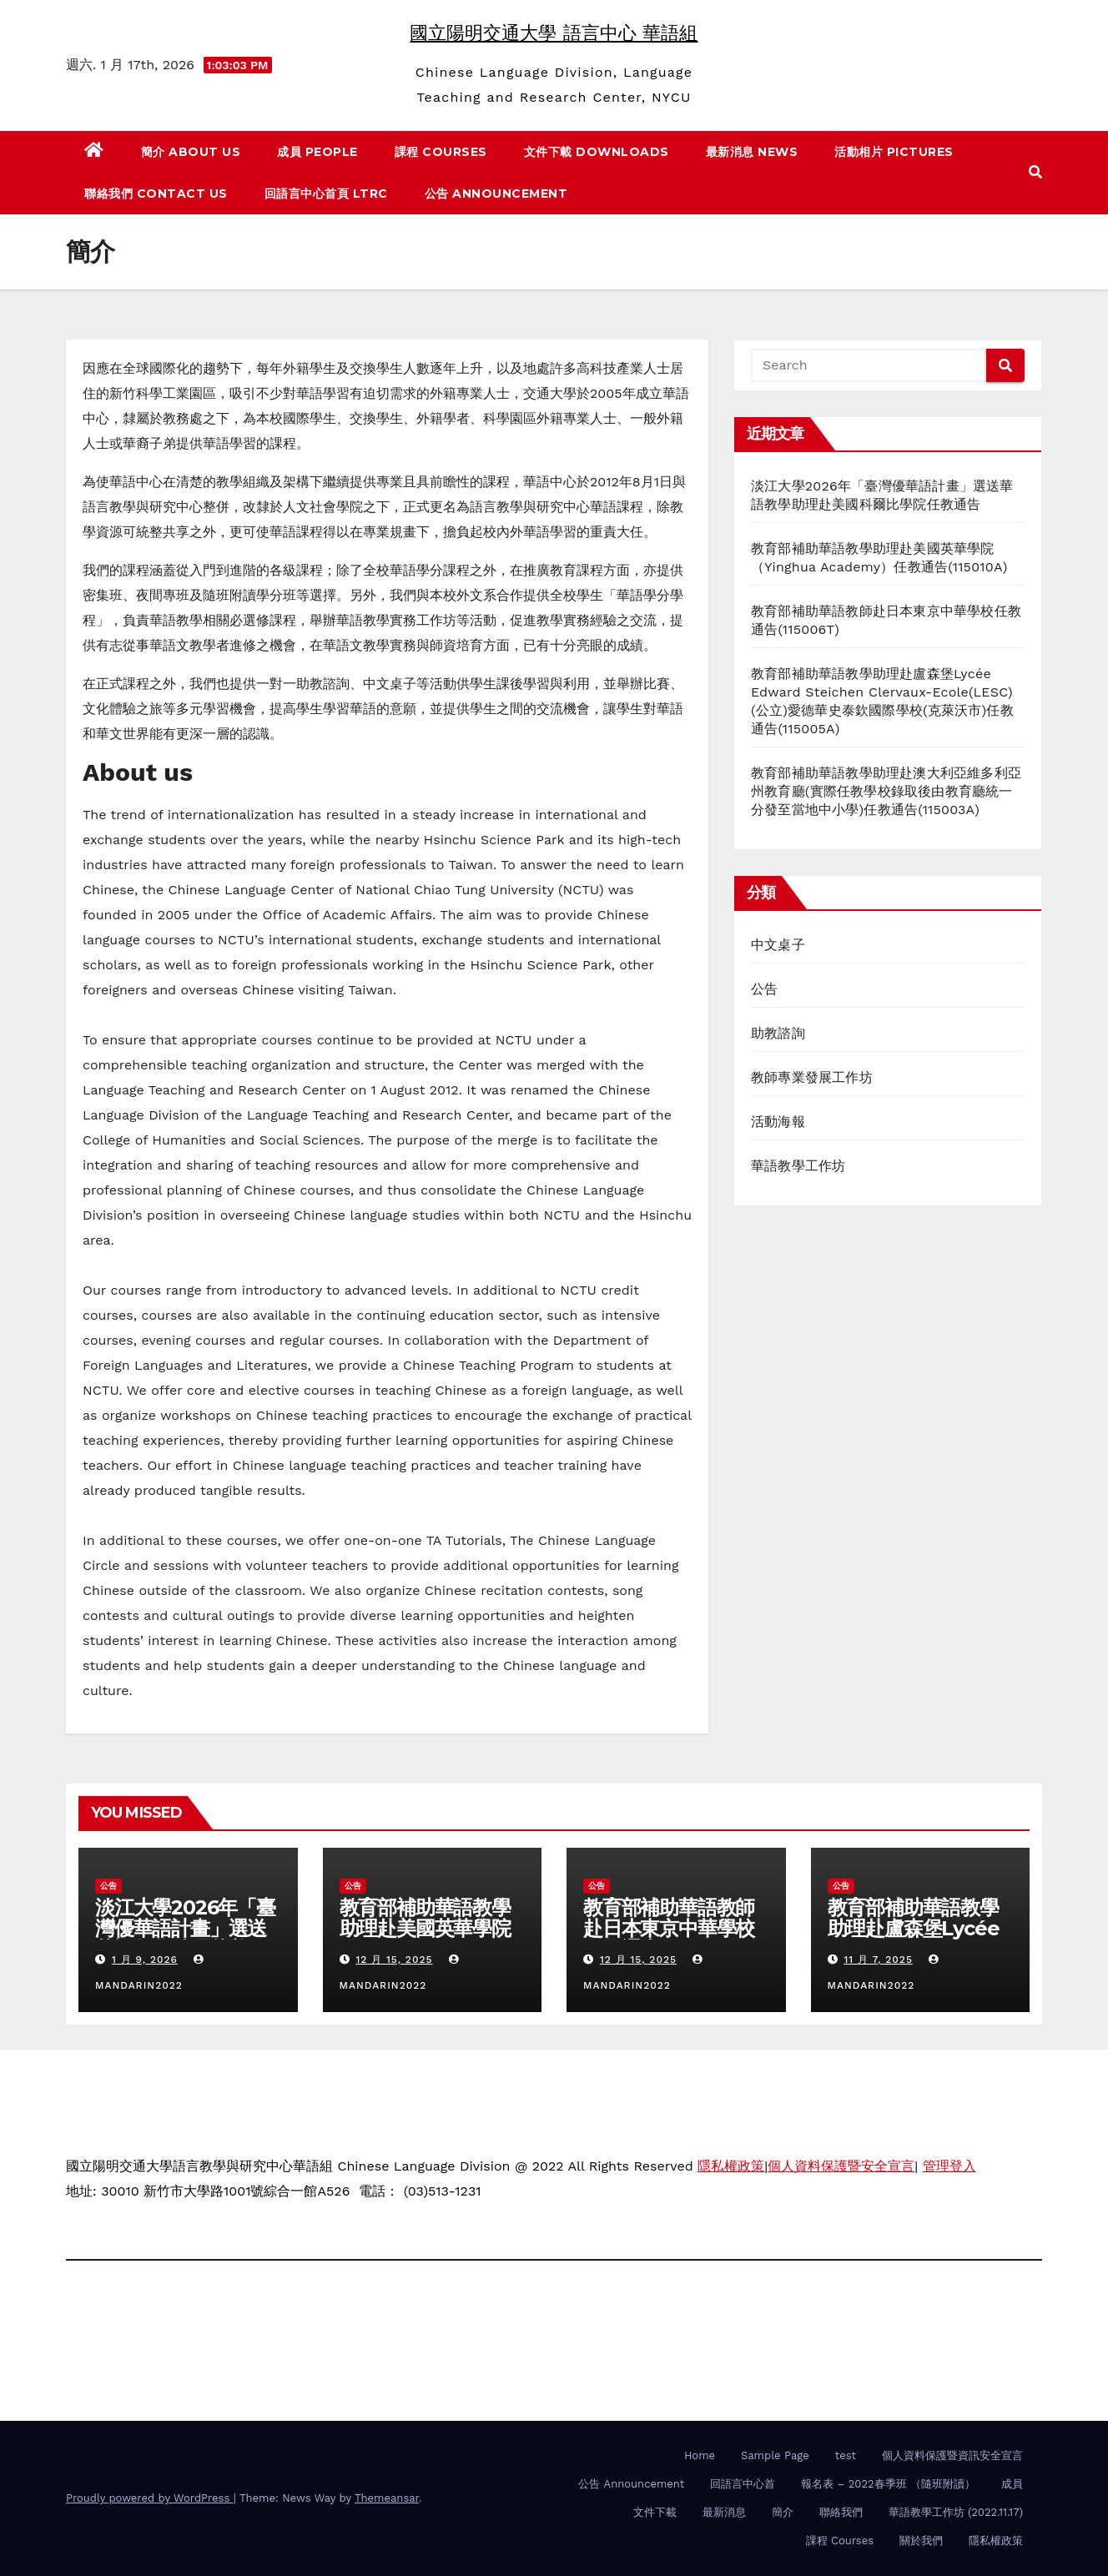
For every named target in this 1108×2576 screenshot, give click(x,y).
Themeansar (387, 2498)
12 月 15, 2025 (393, 1959)
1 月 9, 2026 (145, 1959)
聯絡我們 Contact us (156, 193)
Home (699, 2455)
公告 (764, 989)
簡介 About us (191, 151)
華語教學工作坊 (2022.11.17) (956, 2512)
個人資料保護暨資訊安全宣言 (952, 2455)
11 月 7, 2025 (878, 1959)
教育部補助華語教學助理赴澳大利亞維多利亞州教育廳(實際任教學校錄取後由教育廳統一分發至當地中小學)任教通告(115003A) (886, 791)
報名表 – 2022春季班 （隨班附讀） (888, 2484)
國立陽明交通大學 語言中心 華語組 (554, 33)
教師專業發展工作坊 (812, 1077)
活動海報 (778, 1122)
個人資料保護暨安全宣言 (841, 2166)
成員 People (317, 151)
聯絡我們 (841, 2512)
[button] (1035, 172)
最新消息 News (752, 151)
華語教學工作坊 (798, 1166)
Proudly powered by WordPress (150, 2498)
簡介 (782, 2512)
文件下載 (655, 2512)
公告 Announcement (496, 193)
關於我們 (921, 2540)
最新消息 (724, 2512)
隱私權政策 (731, 2166)
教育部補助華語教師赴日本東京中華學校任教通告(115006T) (668, 1928)
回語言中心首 (742, 2484)
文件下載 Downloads (596, 151)
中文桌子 (778, 945)
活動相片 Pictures (894, 151)
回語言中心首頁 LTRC (326, 193)
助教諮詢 (778, 1033)
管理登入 (949, 2166)
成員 (1012, 2484)
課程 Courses (441, 151)
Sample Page (775, 2455)
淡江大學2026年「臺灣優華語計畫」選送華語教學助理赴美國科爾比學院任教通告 (185, 1938)
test (845, 2455)
